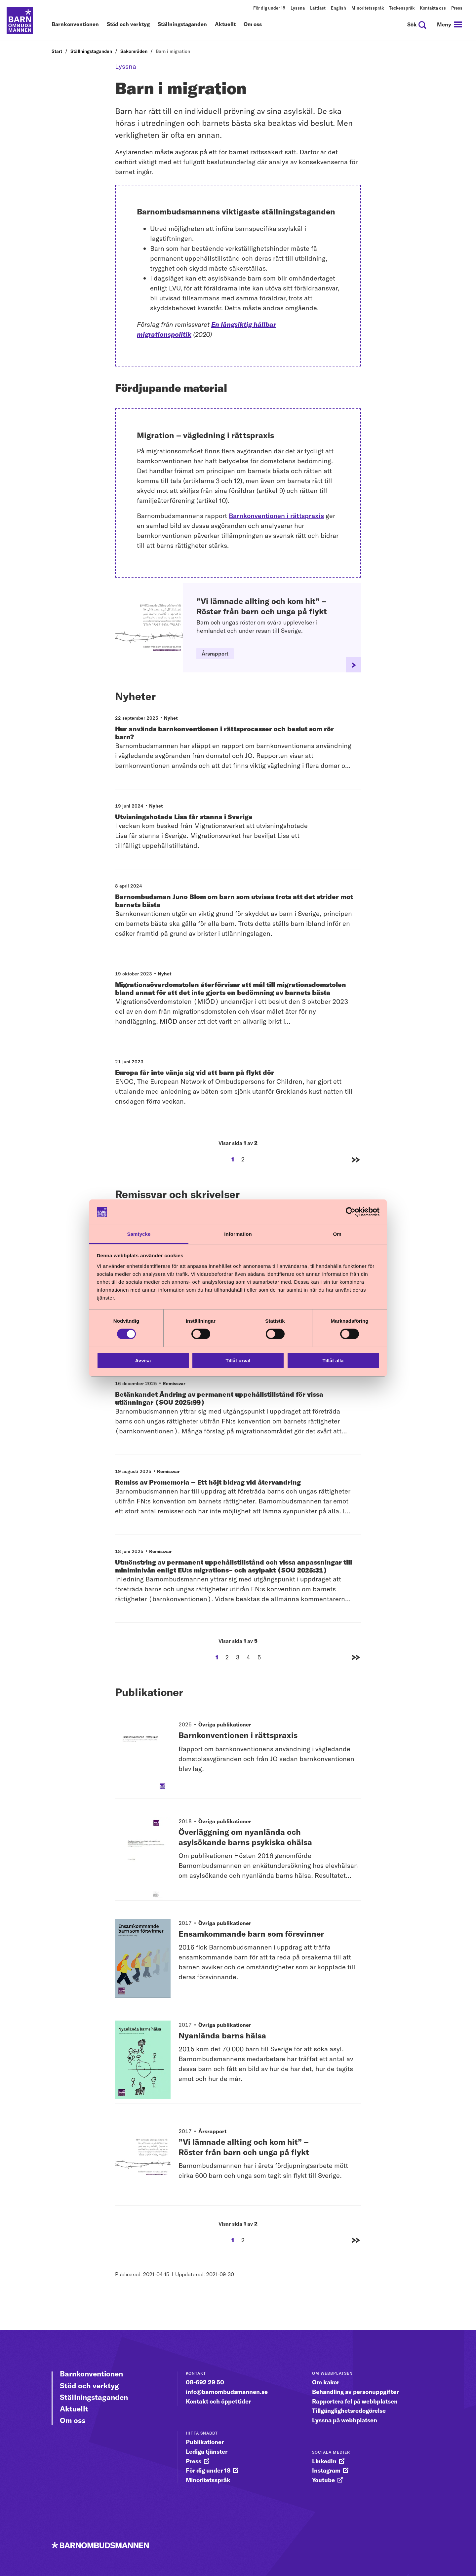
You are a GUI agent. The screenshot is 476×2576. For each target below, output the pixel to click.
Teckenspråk (402, 8)
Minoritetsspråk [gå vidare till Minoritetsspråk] (208, 2480)
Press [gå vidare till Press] (193, 2461)
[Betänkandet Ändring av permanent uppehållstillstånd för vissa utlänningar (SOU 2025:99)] (234, 1414)
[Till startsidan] (20, 20)
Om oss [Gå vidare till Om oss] (72, 2420)
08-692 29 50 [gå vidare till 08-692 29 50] (205, 2382)
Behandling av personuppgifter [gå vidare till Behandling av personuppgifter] (355, 2392)
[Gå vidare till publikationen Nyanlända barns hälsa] (143, 2052)
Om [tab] (337, 1234)
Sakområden (133, 51)
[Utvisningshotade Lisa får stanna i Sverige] (234, 833)
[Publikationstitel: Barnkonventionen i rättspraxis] (269, 1754)
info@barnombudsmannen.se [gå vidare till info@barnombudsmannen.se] (227, 2392)
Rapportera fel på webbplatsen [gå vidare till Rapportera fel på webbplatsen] (355, 2401)
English (338, 8)
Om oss (253, 24)
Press (456, 8)
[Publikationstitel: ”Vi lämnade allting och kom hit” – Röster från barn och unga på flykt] (269, 2161)
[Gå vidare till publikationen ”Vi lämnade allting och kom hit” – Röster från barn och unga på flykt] (143, 2154)
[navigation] (449, 24)
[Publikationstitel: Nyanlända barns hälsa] (269, 2059)
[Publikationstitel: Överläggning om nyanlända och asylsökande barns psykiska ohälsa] (269, 1856)
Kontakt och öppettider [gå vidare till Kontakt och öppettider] (218, 2401)
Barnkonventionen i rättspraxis (276, 515)
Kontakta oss (433, 8)
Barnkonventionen (75, 24)
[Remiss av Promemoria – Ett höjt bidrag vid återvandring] (234, 1498)
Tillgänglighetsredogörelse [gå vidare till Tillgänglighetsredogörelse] (349, 2410)
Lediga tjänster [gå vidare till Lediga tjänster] (206, 2451)
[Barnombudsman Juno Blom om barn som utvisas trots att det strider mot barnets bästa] (234, 917)
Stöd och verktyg (128, 24)
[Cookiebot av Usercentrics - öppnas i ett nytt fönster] (350, 1212)
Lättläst (318, 8)
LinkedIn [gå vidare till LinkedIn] (324, 2461)
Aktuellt (225, 24)
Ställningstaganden (182, 24)
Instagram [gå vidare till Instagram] (326, 2470)
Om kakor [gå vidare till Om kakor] (325, 2382)
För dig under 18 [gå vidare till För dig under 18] (208, 2470)
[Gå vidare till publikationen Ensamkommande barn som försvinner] (143, 1951)
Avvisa (143, 1360)
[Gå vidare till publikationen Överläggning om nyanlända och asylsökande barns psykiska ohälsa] (143, 1849)
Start (57, 51)
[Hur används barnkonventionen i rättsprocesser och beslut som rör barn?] (234, 749)
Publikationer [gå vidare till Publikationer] (205, 2442)
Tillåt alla (333, 1360)
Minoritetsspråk (367, 8)
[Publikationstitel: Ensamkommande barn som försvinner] (269, 1958)
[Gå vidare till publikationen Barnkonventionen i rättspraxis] (143, 1747)
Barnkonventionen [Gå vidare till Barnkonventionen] (91, 2373)
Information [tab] (238, 1234)
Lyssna (298, 8)
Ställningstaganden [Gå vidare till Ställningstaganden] (94, 2397)
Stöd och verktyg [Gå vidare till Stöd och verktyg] (89, 2385)
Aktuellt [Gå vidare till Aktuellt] (74, 2408)
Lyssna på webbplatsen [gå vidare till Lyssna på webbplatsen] (344, 2420)
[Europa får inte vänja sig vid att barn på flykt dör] (234, 1088)
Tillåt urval (238, 1360)
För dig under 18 (269, 8)
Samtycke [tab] (139, 1234)
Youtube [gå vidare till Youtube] (323, 2480)
